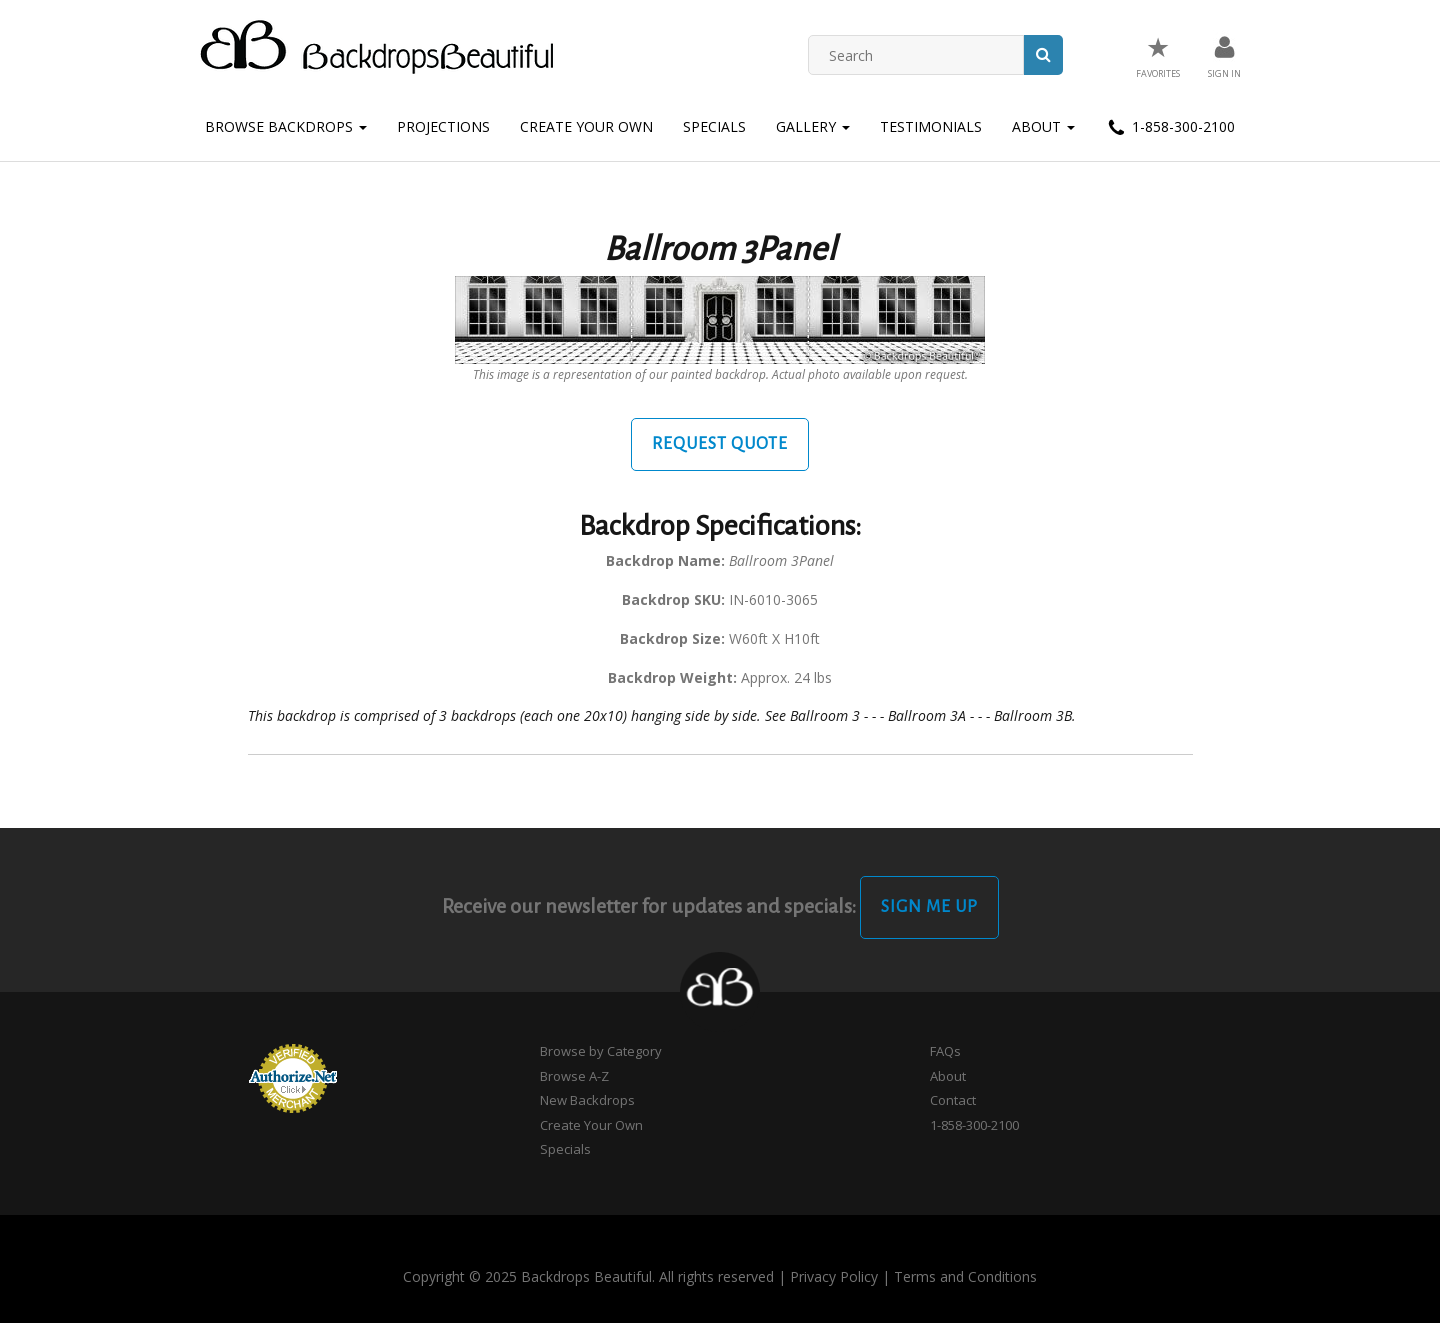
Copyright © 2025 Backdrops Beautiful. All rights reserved (588, 1276)
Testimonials (931, 126)
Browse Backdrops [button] (286, 126)
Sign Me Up (929, 907)
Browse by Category (601, 1051)
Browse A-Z (574, 1076)
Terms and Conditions (965, 1276)
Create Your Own (586, 126)
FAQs (945, 1051)
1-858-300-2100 (1170, 128)
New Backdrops (587, 1100)
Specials (714, 126)
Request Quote (720, 444)
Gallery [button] (813, 126)
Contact (953, 1100)
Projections (443, 126)
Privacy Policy (834, 1276)
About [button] (1043, 126)
